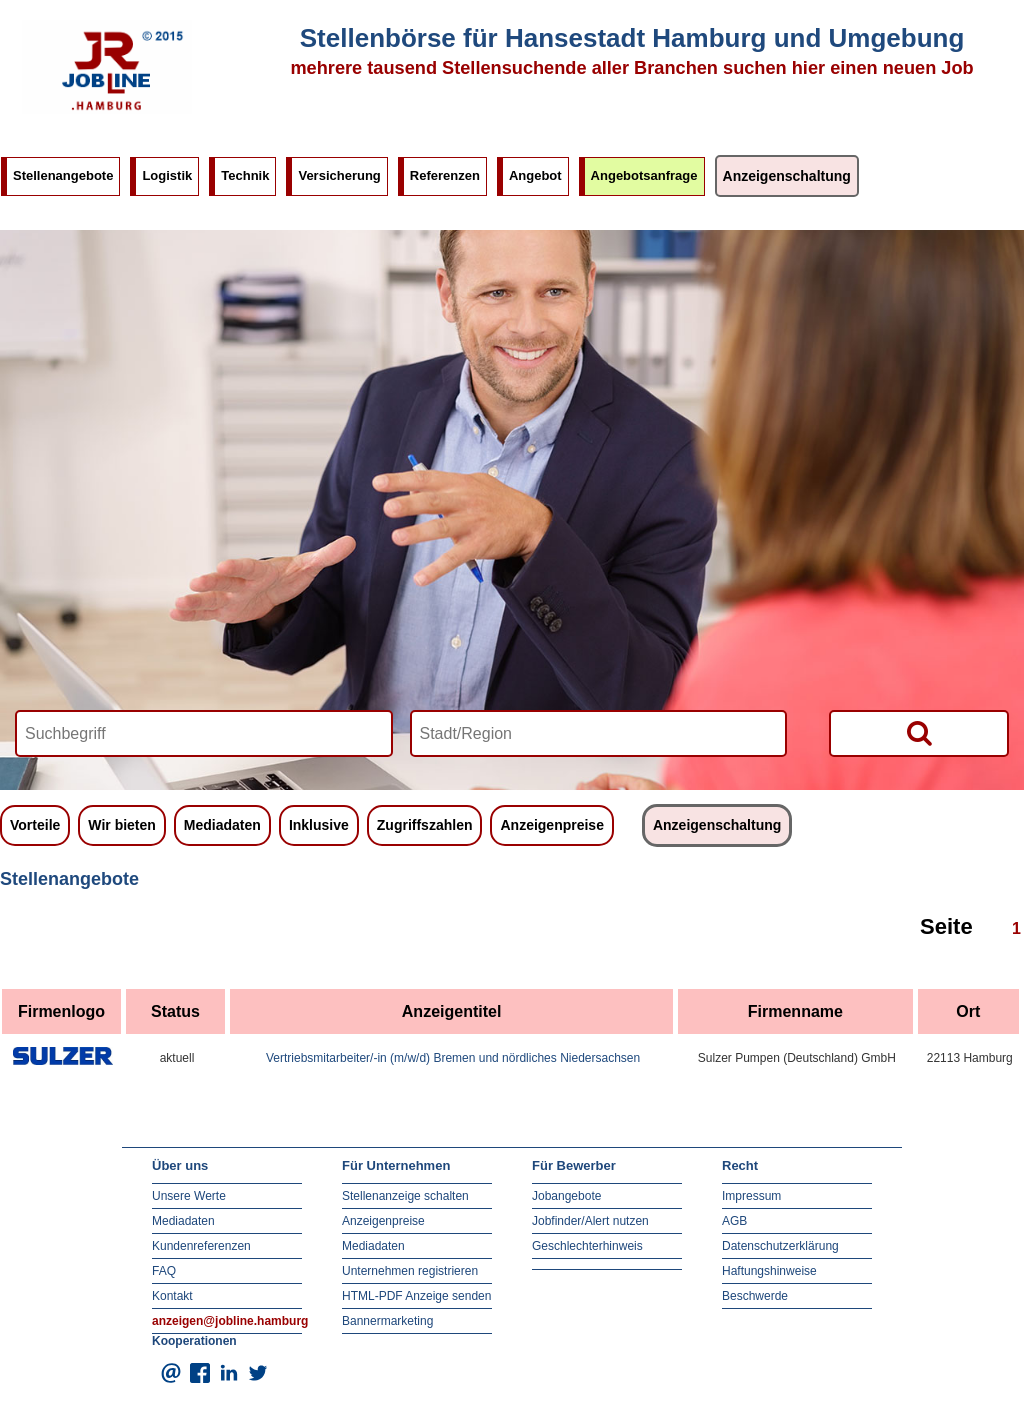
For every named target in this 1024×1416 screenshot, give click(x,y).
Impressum (751, 1196)
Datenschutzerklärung (780, 1246)
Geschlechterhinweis (587, 1246)
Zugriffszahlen (425, 825)
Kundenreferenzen (201, 1246)
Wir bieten (122, 825)
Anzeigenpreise (551, 825)
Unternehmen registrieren (410, 1271)
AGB (734, 1221)
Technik (245, 175)
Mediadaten (222, 825)
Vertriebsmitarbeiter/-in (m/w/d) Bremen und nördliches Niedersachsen (453, 1058)
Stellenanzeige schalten (405, 1196)
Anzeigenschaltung (787, 176)
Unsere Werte (189, 1196)
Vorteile (35, 825)
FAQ (164, 1271)
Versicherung (339, 175)
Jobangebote (566, 1196)
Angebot (535, 175)
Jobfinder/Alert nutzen (590, 1221)
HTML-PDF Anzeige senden (416, 1296)
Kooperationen (194, 1341)
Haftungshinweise (769, 1271)
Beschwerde (755, 1296)
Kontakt (172, 1296)
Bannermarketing (387, 1321)
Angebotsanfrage (644, 175)
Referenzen (445, 175)
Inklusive (319, 825)
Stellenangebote (63, 175)
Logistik (167, 175)
